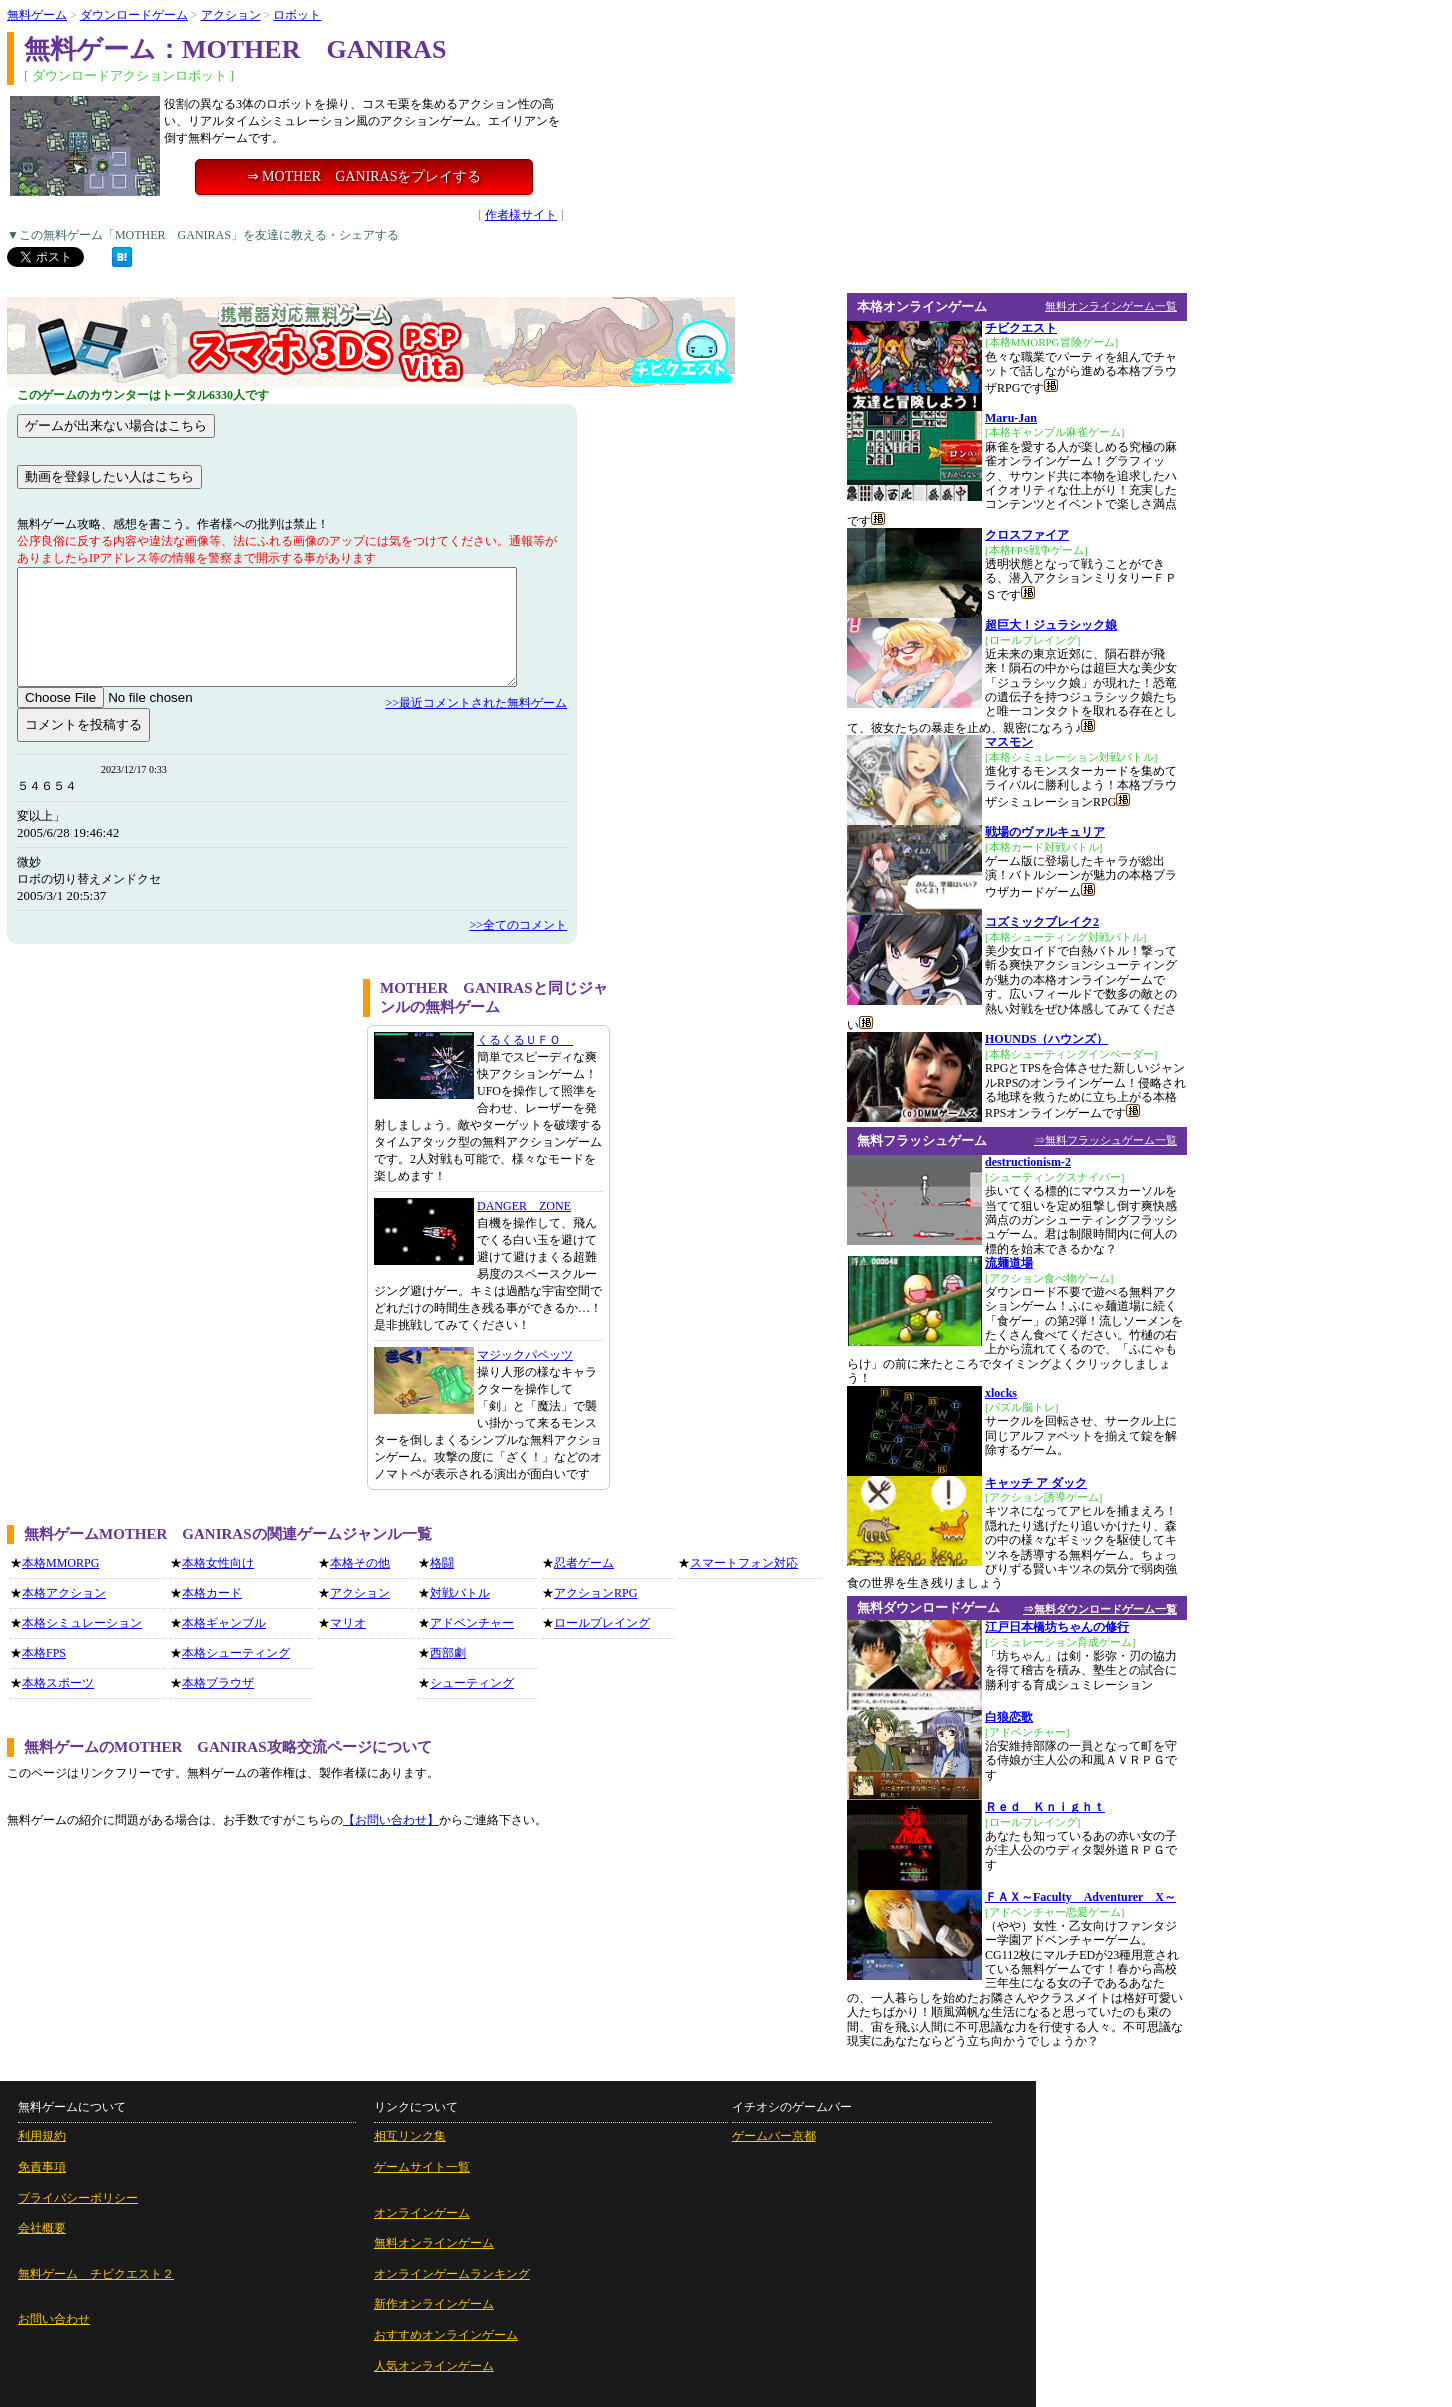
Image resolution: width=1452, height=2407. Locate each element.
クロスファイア (1027, 535)
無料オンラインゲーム (434, 2243)
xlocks (1001, 1393)
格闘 (442, 1563)
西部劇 (448, 1653)
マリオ (348, 1623)
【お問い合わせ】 (391, 1820)
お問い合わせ (54, 2319)
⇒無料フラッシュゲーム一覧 (1105, 1140)
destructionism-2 (1028, 1162)
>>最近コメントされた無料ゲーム (476, 703)
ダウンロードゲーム (134, 15)
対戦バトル (460, 1593)
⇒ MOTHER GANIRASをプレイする (364, 176)
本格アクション (64, 1593)
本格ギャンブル (224, 1623)
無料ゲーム (37, 15)
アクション (231, 15)
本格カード (212, 1593)
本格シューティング (236, 1653)
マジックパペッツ (525, 1355)
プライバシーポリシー (78, 2198)
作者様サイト (521, 215)
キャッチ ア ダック (1036, 1483)
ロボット (297, 15)
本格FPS (44, 1653)
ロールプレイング (602, 1623)
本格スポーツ (58, 1683)
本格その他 (360, 1563)
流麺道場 (1009, 1263)
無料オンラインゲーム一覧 (1111, 306)
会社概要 (42, 2228)
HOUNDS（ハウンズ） (1046, 1039)
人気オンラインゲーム (434, 2366)
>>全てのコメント (518, 925)
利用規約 (42, 2136)
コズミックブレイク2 (1042, 922)
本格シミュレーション (82, 1623)
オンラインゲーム (422, 2213)
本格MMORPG (60, 1563)
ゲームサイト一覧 (422, 2167)
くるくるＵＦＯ (525, 1040)
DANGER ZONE (524, 1206)
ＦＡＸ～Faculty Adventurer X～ (1080, 1897)
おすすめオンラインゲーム (446, 2335)
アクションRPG (595, 1593)
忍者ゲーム (584, 1563)
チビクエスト (1021, 328)
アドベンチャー (472, 1623)
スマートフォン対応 (744, 1563)
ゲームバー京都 (774, 2136)
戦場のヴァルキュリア (1045, 832)
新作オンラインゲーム (434, 2304)
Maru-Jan (1011, 418)
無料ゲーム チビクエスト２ (96, 2274)
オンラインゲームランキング (452, 2274)
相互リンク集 (410, 2136)
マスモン (1009, 742)
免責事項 (42, 2167)
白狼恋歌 (1009, 1717)
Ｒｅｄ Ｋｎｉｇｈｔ (1045, 1807)
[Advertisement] (178, 1119)
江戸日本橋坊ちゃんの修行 (1057, 1627)
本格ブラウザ (218, 1683)
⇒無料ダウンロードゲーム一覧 (1100, 1609)
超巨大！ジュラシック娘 (1051, 625)
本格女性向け (218, 1563)
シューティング (472, 1683)
